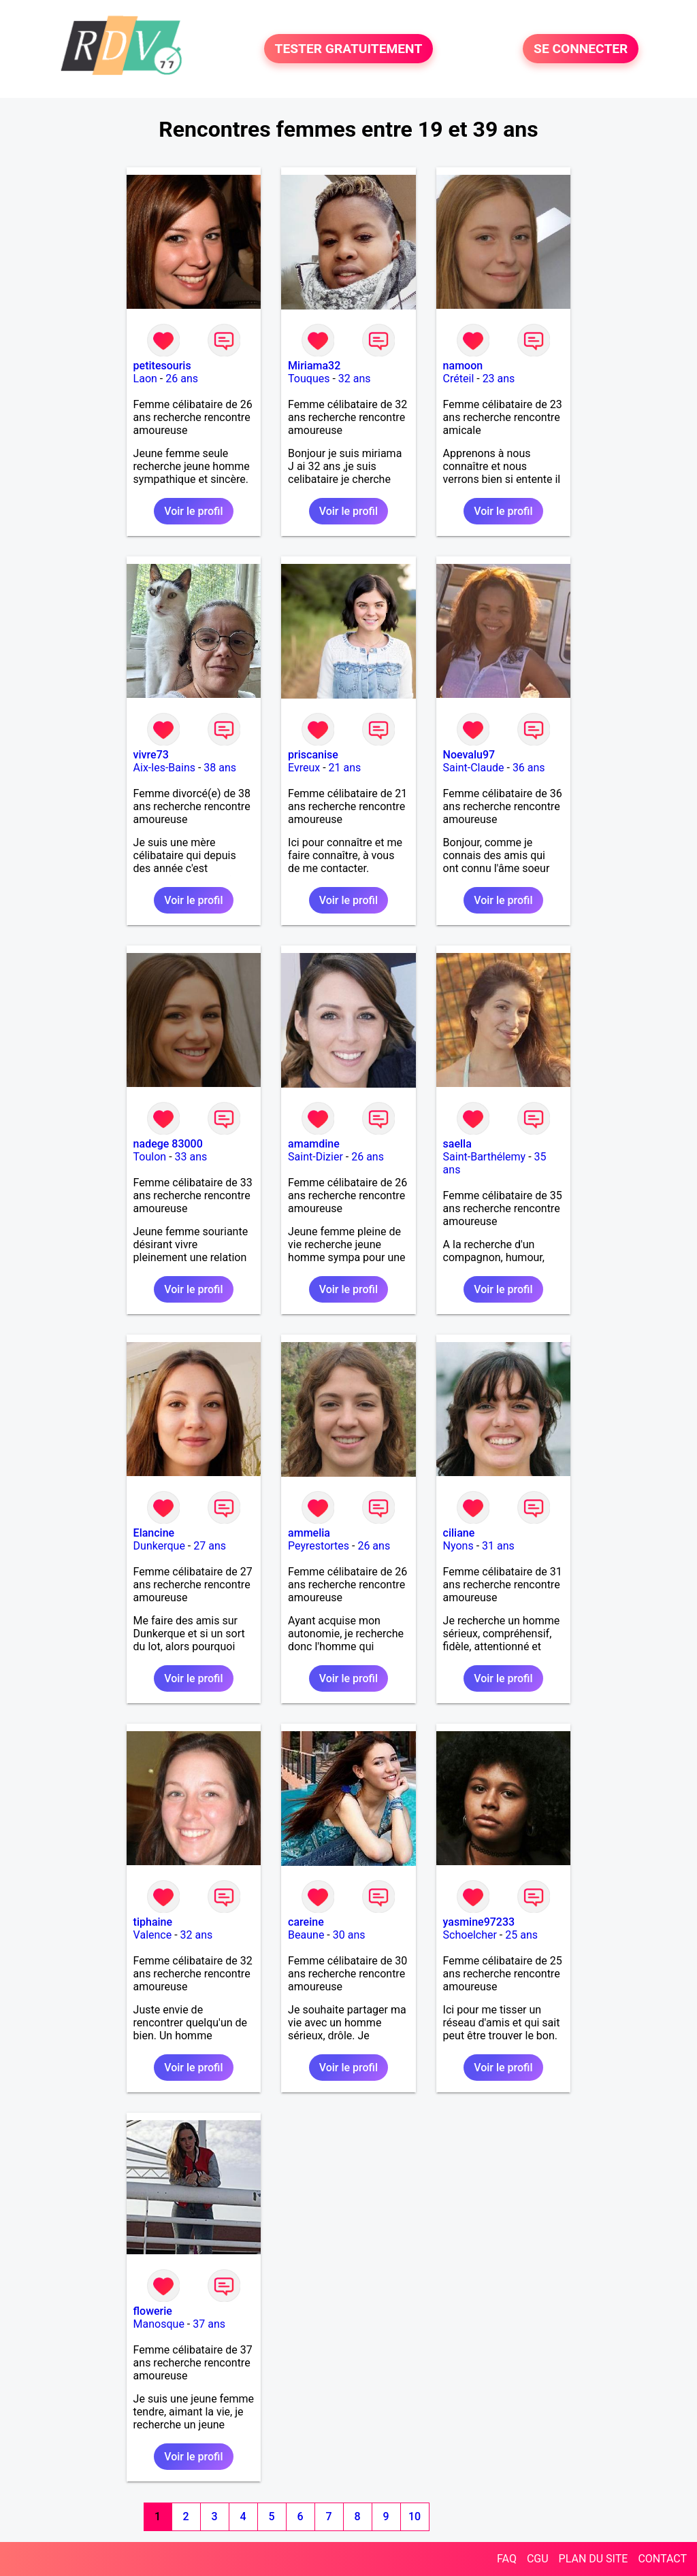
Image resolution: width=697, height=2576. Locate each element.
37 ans (209, 2324)
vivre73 (151, 754)
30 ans (349, 1934)
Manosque (158, 2324)
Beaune (306, 1934)
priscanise (313, 754)
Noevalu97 (469, 754)
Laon (145, 378)
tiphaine (152, 1922)
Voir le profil (193, 511)
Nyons (458, 1545)
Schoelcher (470, 1934)
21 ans (345, 767)
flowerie (152, 2311)
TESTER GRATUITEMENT (349, 48)
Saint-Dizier (315, 1156)
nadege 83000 (168, 1143)
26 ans (181, 378)
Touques (308, 378)
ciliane (459, 1532)
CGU (538, 2558)
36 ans (529, 767)
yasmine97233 (479, 1922)
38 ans (220, 767)
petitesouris (162, 365)
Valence (152, 1934)
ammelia (309, 1532)
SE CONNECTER (581, 48)
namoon (463, 365)
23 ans (499, 378)
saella (457, 1143)
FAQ (507, 2558)
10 (414, 2516)
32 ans (354, 378)
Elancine (154, 1532)
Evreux (304, 767)
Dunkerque (159, 1545)
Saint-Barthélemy (484, 1156)
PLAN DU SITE (593, 2558)
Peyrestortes (318, 1545)
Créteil (458, 378)
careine (306, 1922)
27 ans (209, 1545)
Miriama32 (314, 365)
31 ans (498, 1545)
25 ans (521, 1934)
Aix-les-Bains (164, 767)
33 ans (191, 1156)
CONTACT (662, 2558)
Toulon (150, 1156)
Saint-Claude (473, 767)
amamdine (314, 1143)
